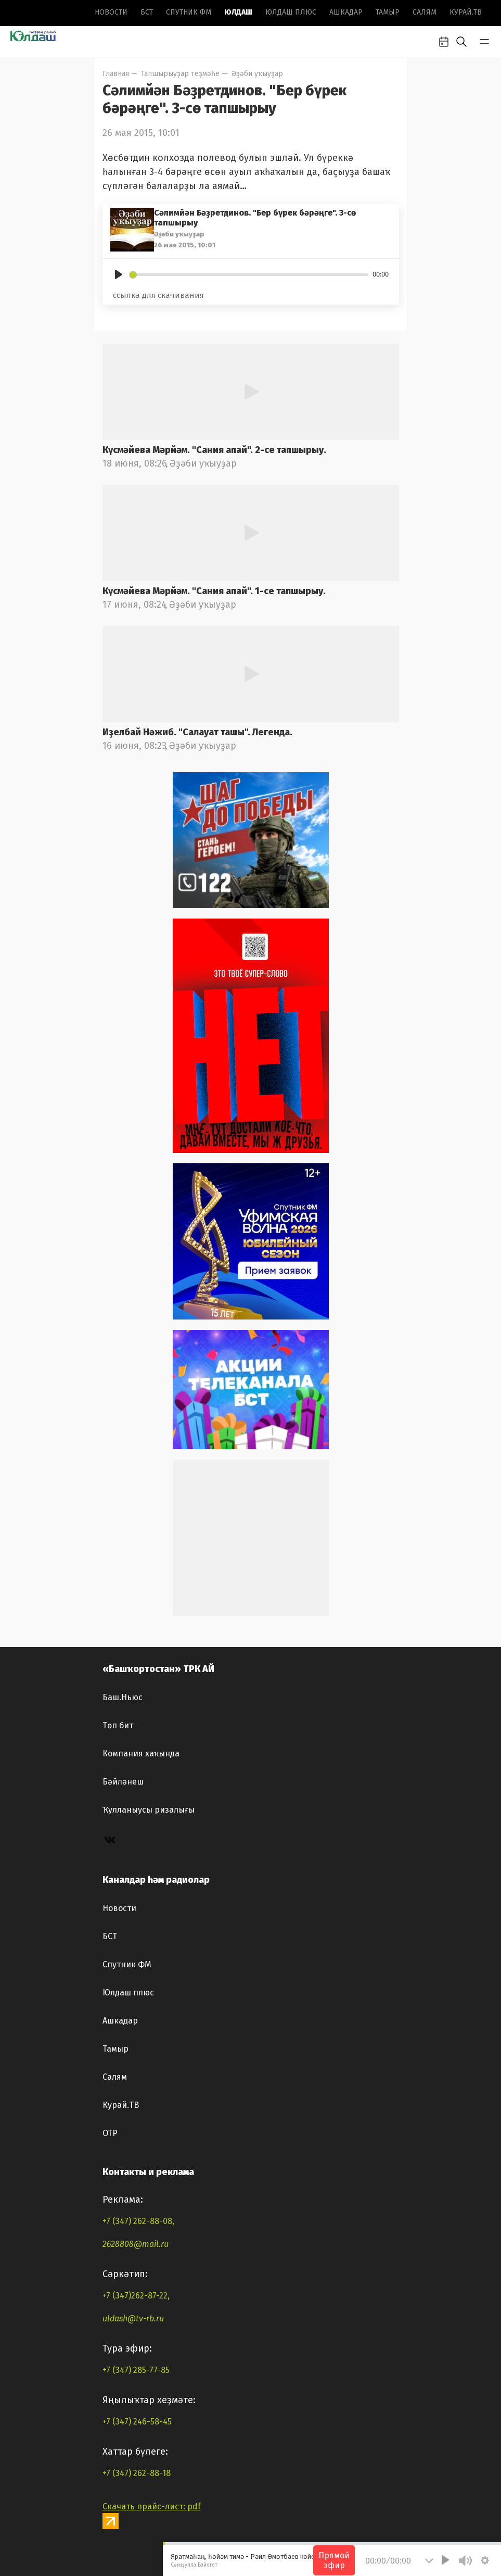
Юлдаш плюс (290, 12)
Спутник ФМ (188, 12)
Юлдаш (238, 12)
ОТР (110, 2133)
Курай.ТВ (465, 12)
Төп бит (117, 1725)
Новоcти (111, 12)
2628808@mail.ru (135, 2244)
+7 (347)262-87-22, (136, 2296)
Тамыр (388, 12)
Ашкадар (346, 12)
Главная (115, 73)
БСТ (146, 12)
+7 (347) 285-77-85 (136, 2370)
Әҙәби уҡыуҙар (257, 73)
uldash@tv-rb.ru (133, 2318)
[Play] (118, 274)
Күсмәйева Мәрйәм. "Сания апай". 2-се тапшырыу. (214, 450)
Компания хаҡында (140, 1753)
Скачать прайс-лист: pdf (151, 2506)
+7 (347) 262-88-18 (136, 2473)
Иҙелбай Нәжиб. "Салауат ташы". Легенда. (197, 732)
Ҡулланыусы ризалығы (148, 1810)
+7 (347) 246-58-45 (137, 2422)
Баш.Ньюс (122, 1697)
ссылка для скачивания (158, 295)
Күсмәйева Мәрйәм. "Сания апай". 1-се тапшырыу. (214, 591)
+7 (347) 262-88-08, (138, 2221)
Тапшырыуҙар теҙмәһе (180, 73)
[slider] (249, 275)
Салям (424, 12)
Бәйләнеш (123, 1782)
